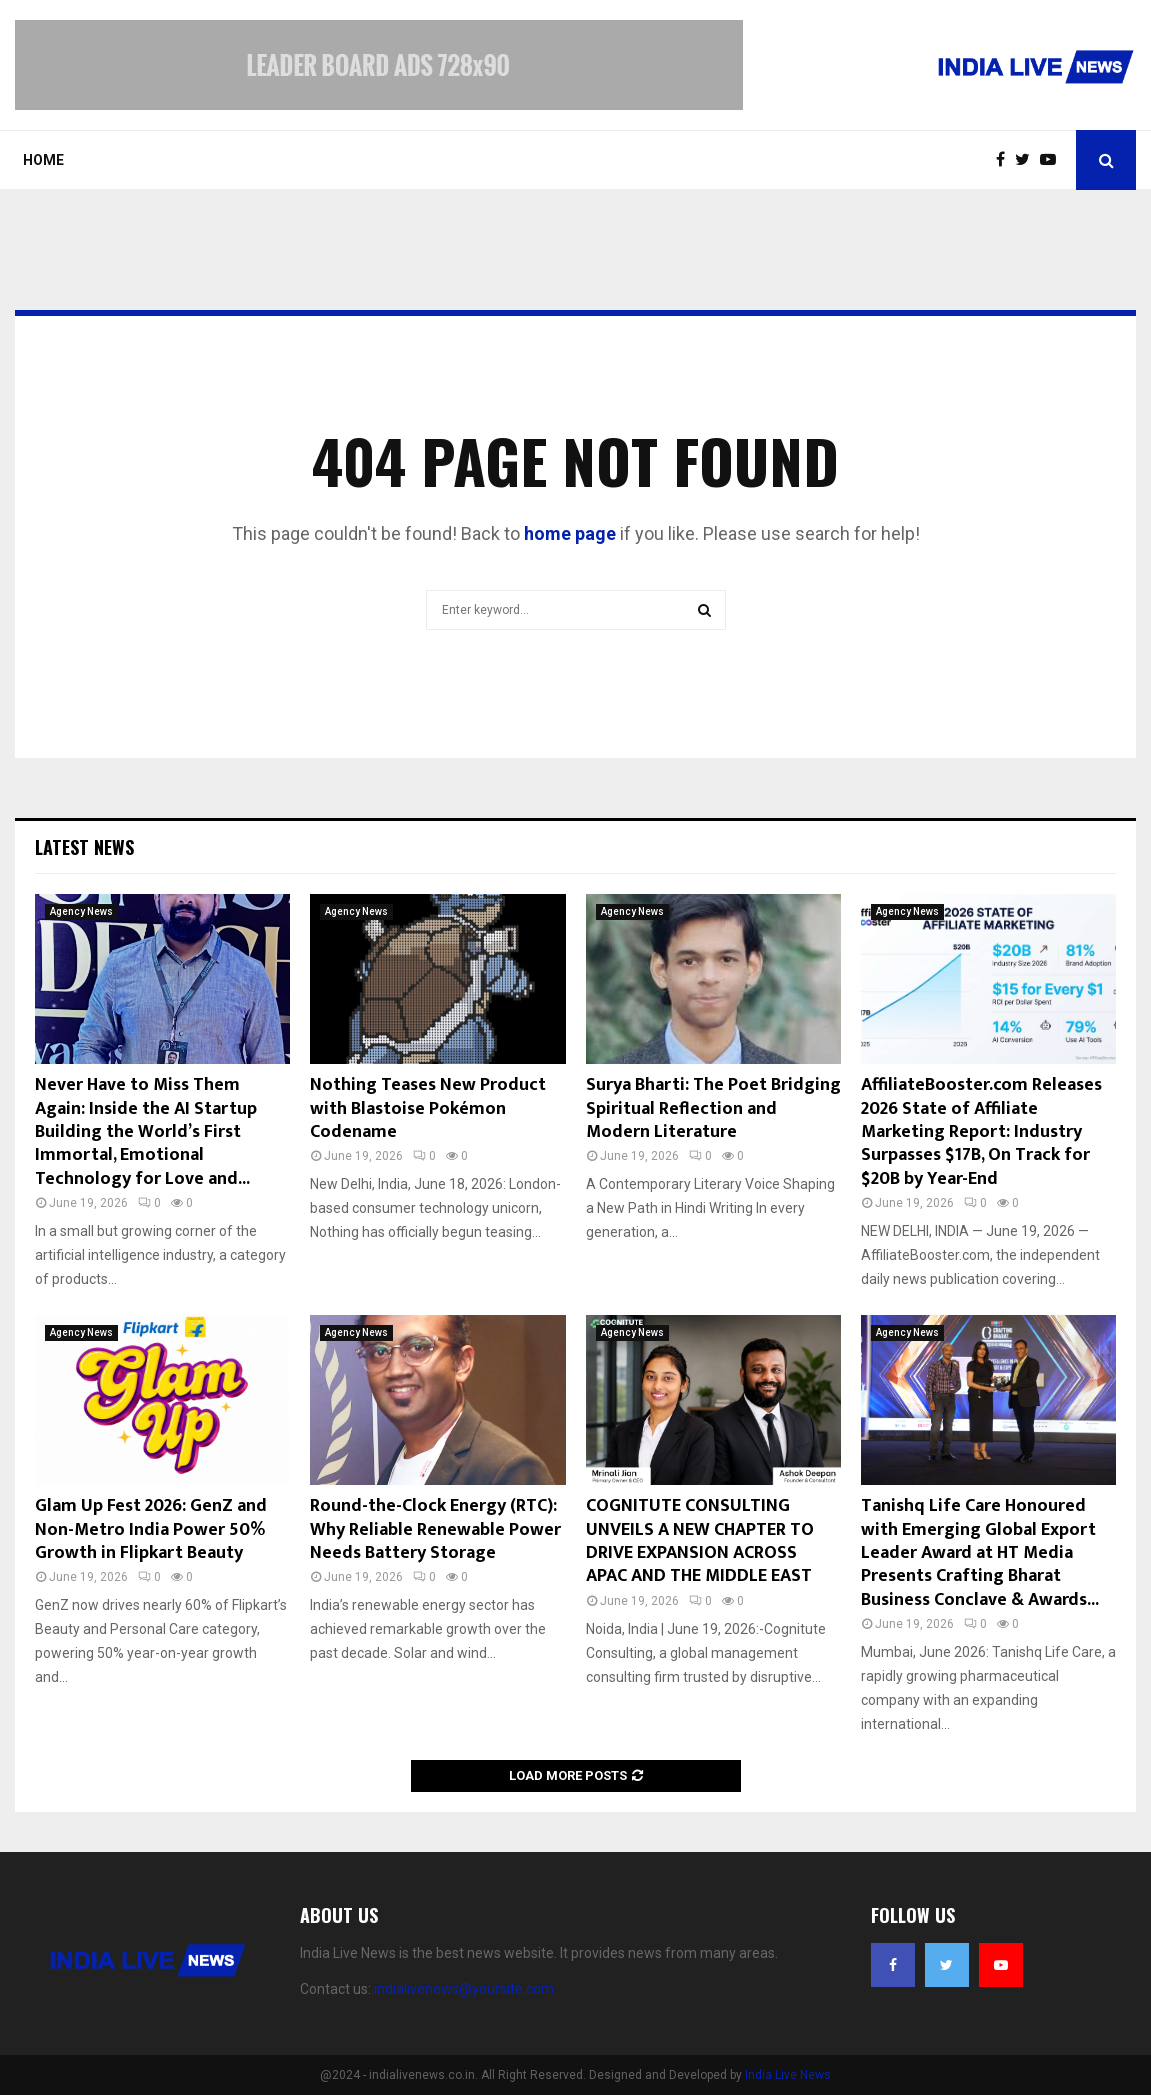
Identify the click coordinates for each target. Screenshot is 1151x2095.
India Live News (788, 2075)
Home (43, 160)
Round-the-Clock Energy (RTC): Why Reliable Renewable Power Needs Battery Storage (435, 1529)
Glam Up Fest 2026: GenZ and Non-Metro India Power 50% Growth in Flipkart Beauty (151, 1529)
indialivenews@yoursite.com (464, 1989)
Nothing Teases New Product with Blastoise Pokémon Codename (428, 1108)
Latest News (84, 847)
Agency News (81, 911)
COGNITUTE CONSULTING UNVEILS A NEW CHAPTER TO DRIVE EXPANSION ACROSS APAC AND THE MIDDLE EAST (700, 1541)
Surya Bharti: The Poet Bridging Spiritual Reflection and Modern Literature (713, 1108)
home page (570, 533)
